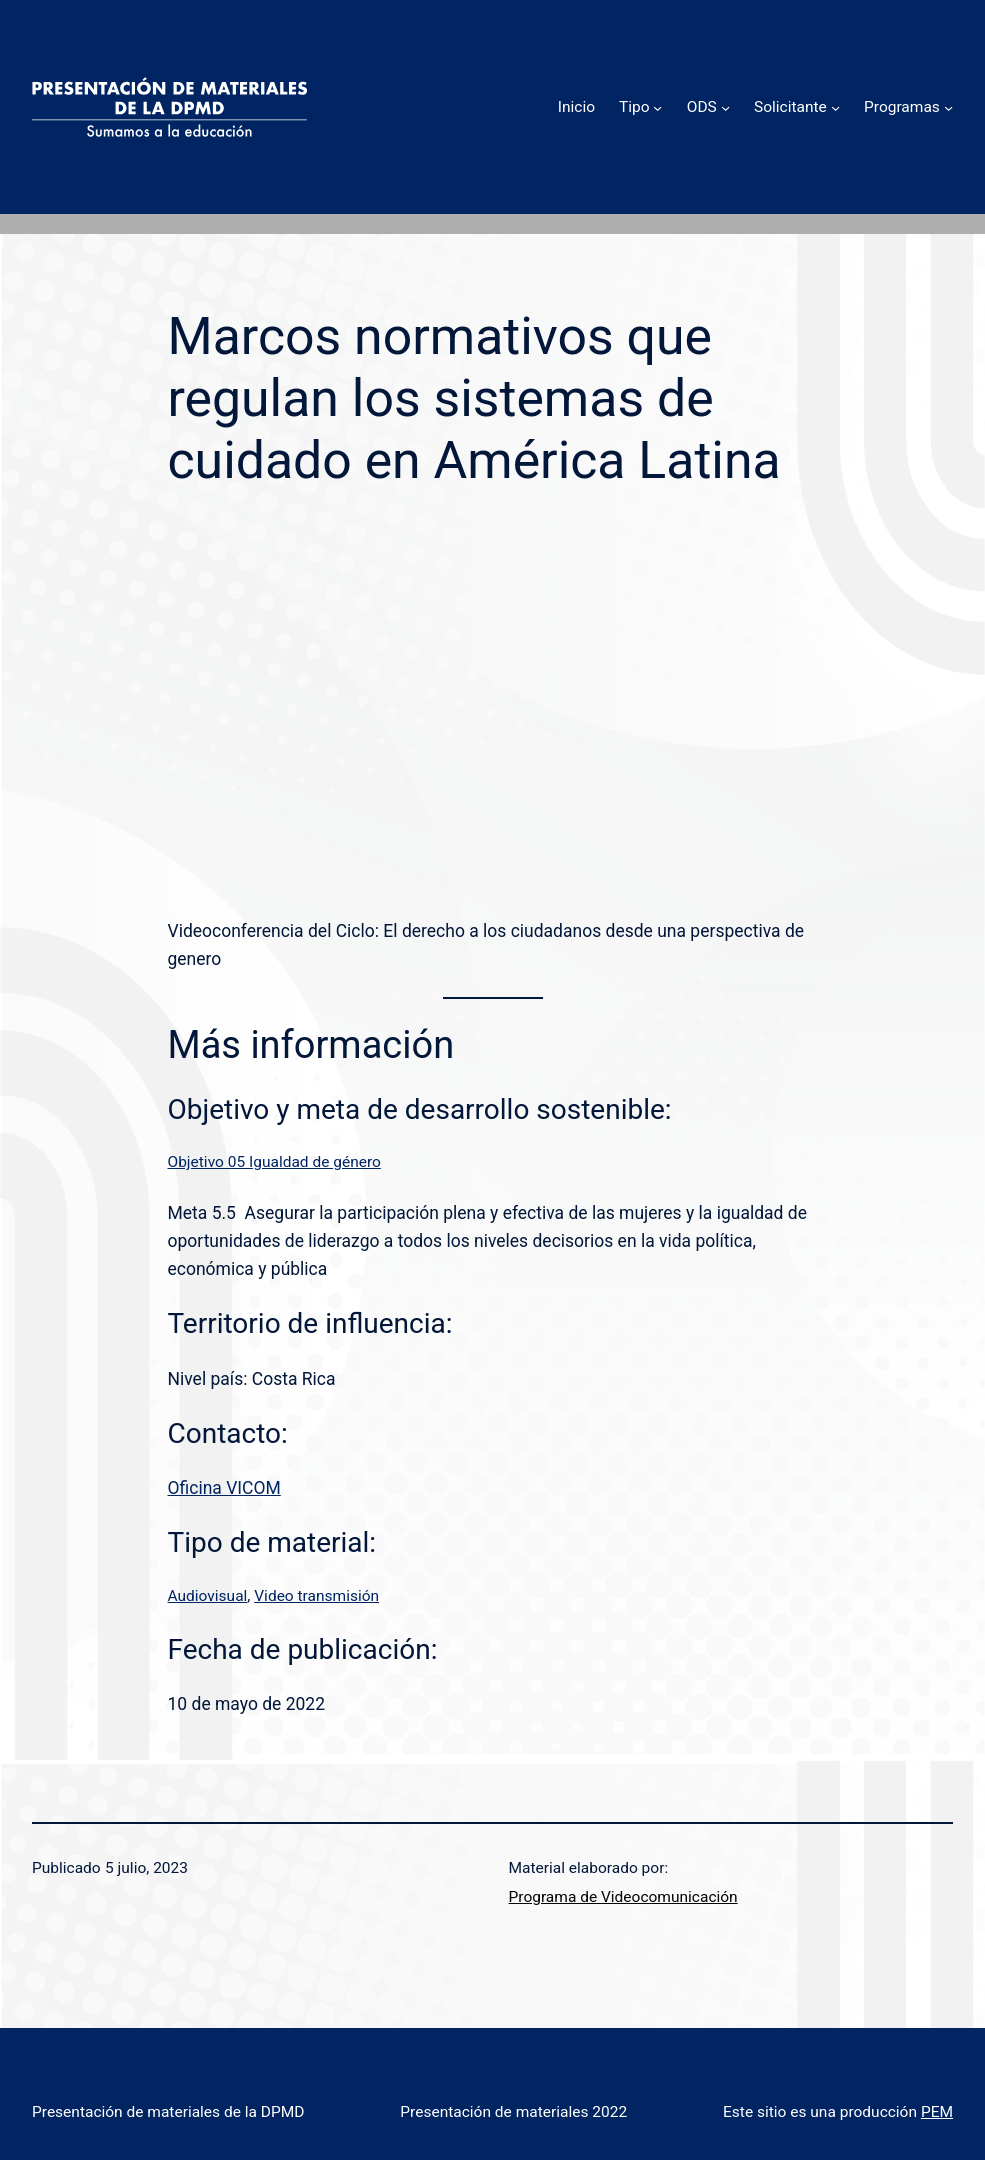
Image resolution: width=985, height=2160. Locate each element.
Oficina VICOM (224, 1488)
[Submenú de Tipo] (657, 106)
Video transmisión (316, 1596)
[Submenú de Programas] (948, 106)
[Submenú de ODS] (725, 106)
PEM (937, 2112)
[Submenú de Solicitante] (835, 106)
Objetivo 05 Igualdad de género (274, 1162)
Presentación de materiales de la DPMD (168, 2112)
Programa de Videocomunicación (623, 1897)
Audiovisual (208, 1596)
